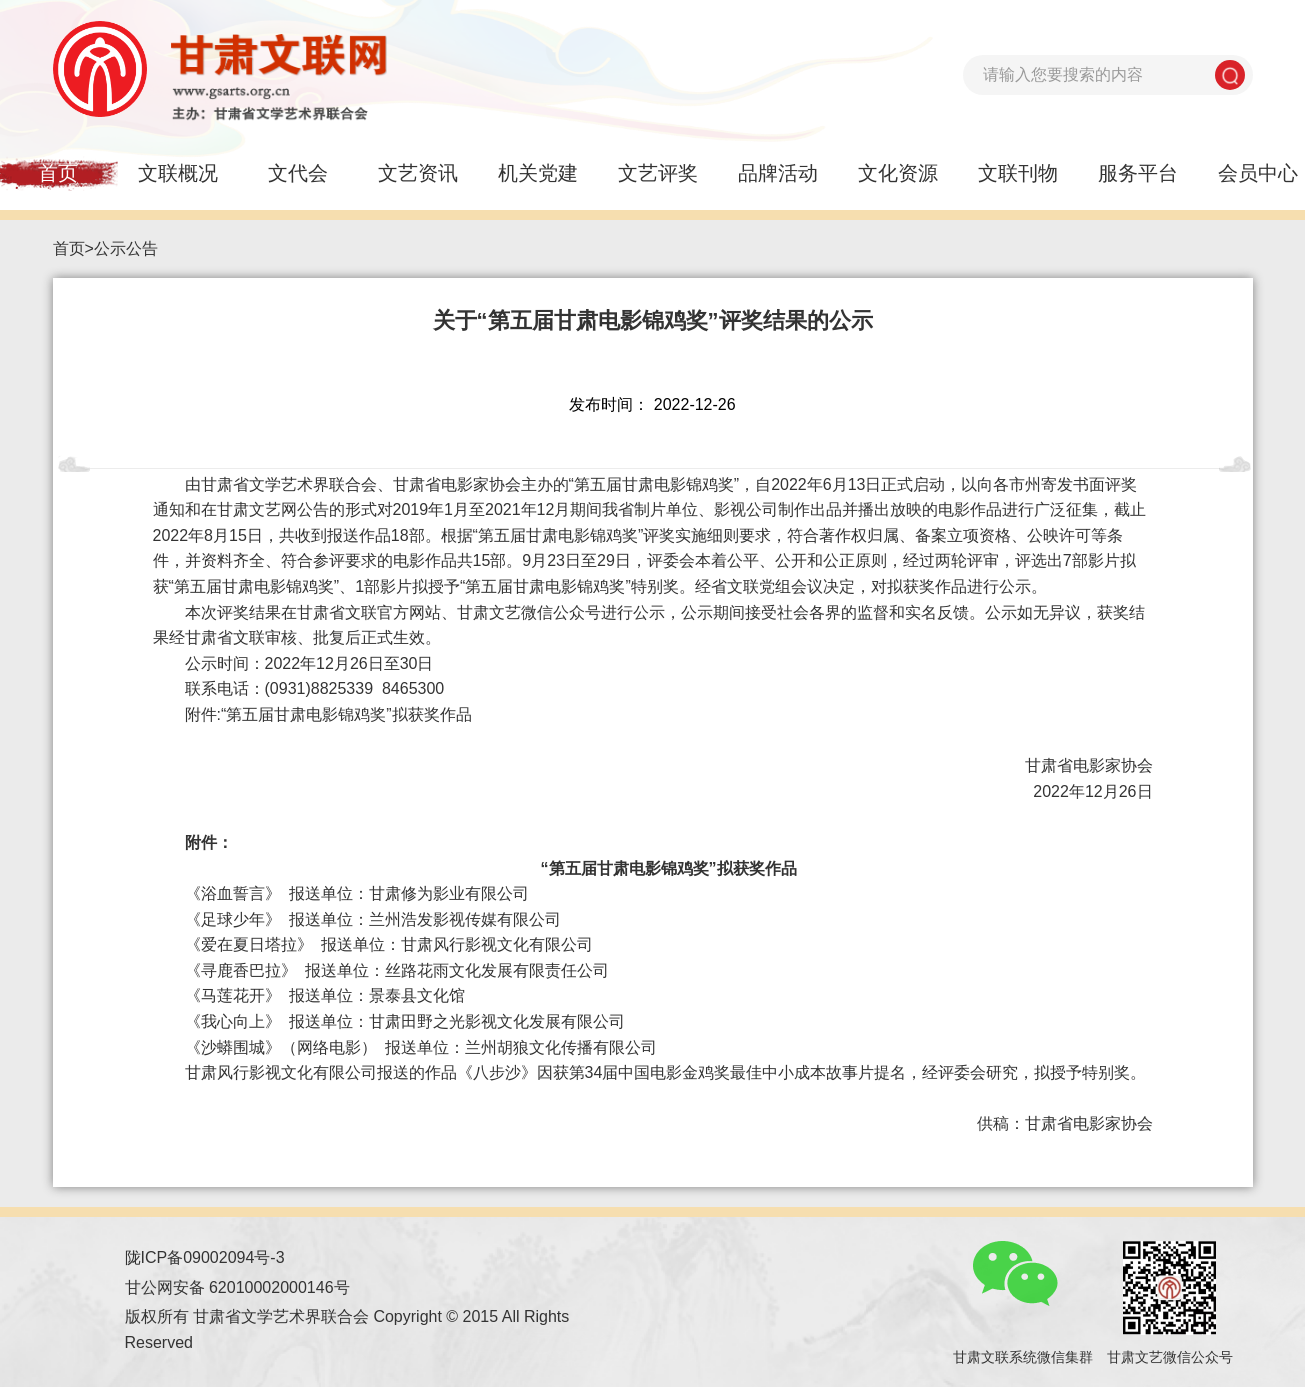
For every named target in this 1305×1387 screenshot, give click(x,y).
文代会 (298, 173)
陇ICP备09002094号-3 (205, 1257)
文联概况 (178, 173)
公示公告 (126, 248)
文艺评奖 (658, 173)
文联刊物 (1018, 173)
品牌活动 (778, 173)
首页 (69, 248)
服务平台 (1138, 173)
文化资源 (898, 173)
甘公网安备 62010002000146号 (237, 1287)
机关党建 (538, 173)
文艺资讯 (418, 173)
